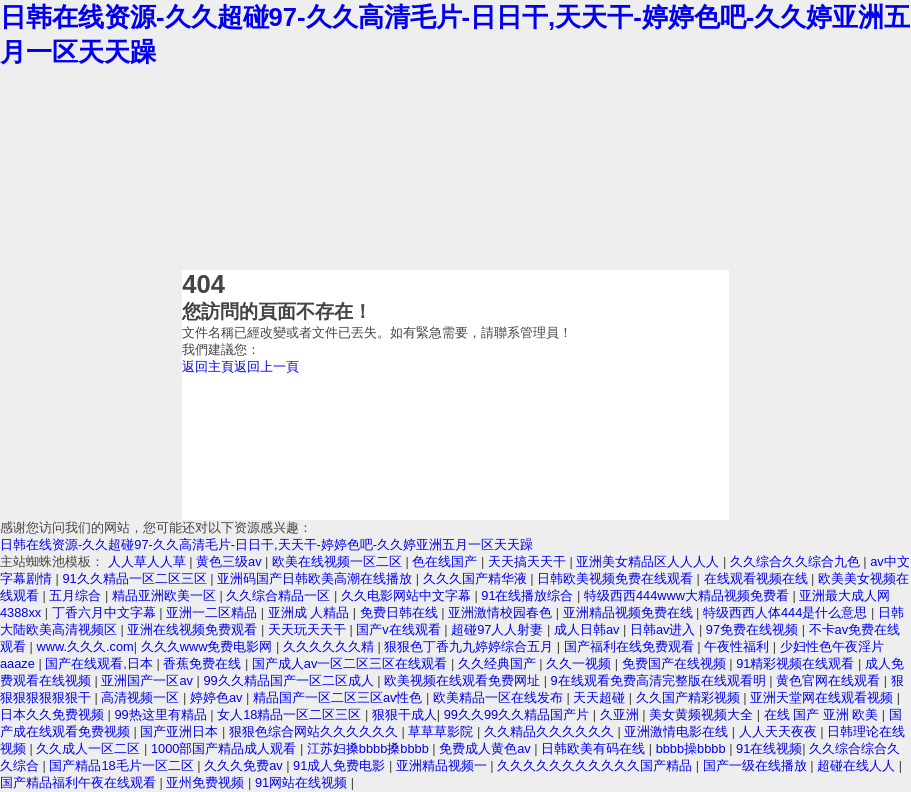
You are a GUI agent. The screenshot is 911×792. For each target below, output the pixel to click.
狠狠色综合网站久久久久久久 (315, 731)
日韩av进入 (664, 629)
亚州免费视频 (207, 782)
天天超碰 (601, 697)
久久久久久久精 (330, 646)
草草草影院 (442, 731)
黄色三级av (230, 561)
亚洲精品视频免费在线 (630, 612)
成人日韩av (588, 629)
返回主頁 (208, 366)
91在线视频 (769, 748)
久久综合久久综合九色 (797, 561)
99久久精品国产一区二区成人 (290, 680)
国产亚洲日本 (181, 731)
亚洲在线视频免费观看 (194, 629)
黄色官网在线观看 (830, 680)
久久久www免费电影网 (208, 646)
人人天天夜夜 (780, 731)
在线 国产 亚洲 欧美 (823, 714)
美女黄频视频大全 (703, 714)
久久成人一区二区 (90, 748)
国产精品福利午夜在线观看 (80, 782)
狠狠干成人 (404, 714)
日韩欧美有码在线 (595, 748)
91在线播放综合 (529, 595)
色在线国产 (446, 561)
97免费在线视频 (754, 629)
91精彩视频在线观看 (797, 663)
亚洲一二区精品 (213, 612)
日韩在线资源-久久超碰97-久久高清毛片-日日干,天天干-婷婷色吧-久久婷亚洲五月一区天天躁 (266, 544)
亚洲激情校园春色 (502, 612)
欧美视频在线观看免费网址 (464, 680)
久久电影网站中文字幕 (408, 595)
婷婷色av (218, 697)
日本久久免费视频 (54, 714)
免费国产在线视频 (676, 663)
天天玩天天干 (309, 629)
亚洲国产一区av (148, 680)
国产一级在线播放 (757, 765)
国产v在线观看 (400, 629)
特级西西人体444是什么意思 (787, 612)
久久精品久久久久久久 (551, 731)
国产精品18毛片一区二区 (123, 765)
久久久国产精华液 (477, 578)
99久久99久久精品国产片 (518, 714)
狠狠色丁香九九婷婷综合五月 (470, 646)
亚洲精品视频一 (443, 765)
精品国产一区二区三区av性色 (339, 697)
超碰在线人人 (858, 765)
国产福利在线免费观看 (631, 646)
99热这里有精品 (162, 714)
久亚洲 (621, 714)
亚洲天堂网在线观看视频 (823, 697)
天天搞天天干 (529, 561)
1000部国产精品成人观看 (225, 748)
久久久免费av (245, 765)
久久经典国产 (499, 663)
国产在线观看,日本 (100, 663)
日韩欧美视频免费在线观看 (617, 578)
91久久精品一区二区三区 (136, 578)
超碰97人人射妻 (499, 629)
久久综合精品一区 (280, 595)
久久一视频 (580, 663)
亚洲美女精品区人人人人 (649, 561)
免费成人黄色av (486, 748)
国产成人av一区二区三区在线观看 (351, 663)
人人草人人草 (149, 561)
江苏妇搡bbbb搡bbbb (370, 748)
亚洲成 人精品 (310, 612)
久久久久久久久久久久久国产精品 (596, 765)
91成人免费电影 (341, 765)
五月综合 (77, 595)
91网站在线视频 (303, 782)
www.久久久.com (84, 646)
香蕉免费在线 (204, 663)
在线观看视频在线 (758, 578)
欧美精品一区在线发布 (500, 697)
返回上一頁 (266, 366)
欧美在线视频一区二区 (339, 561)
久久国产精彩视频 (690, 697)
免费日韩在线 (401, 612)
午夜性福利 (738, 646)
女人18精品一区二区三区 (291, 714)
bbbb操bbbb (693, 748)
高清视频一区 (142, 697)
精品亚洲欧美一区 (166, 595)
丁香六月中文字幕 (106, 612)
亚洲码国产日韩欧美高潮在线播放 (316, 578)
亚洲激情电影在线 (678, 731)
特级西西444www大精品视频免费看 (688, 595)
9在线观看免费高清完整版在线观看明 (660, 680)
